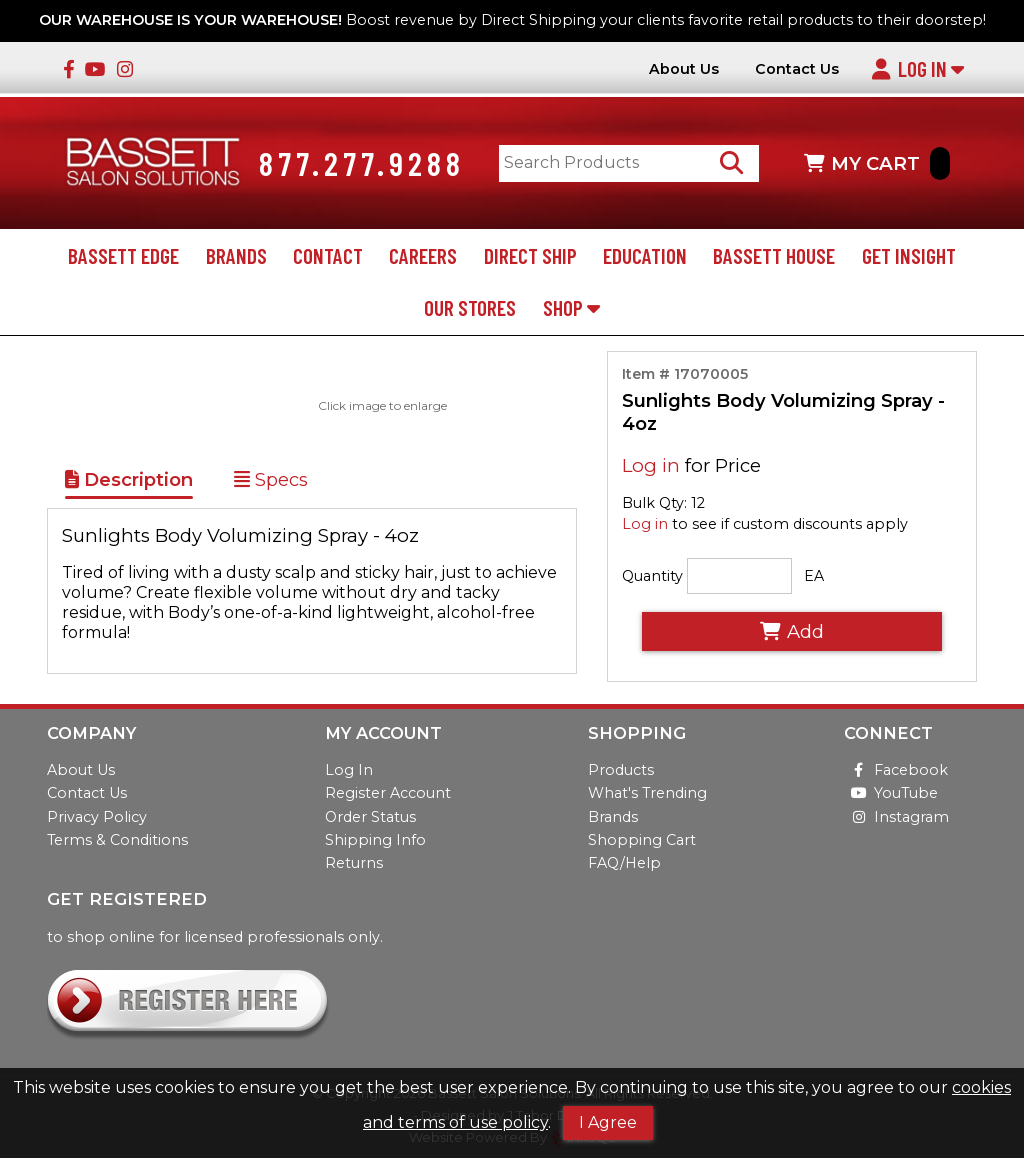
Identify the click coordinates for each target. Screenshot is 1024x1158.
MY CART (877, 163)
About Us (684, 69)
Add (792, 631)
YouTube (891, 793)
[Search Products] (731, 163)
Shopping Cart (642, 840)
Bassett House (774, 255)
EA (814, 576)
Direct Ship (530, 255)
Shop (571, 307)
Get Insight (909, 255)
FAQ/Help (624, 863)
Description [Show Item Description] (129, 479)
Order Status (370, 817)
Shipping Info (375, 840)
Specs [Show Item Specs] (271, 479)
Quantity (652, 576)
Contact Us (797, 69)
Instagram (896, 817)
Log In (917, 68)
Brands (236, 255)
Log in (651, 465)
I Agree (608, 1122)
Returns (354, 863)
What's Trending (647, 793)
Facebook (896, 770)
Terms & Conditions (117, 840)
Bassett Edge (123, 255)
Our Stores (470, 307)
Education (645, 255)
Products (621, 770)
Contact (328, 255)
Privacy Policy (97, 817)
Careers (423, 255)
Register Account (388, 793)
